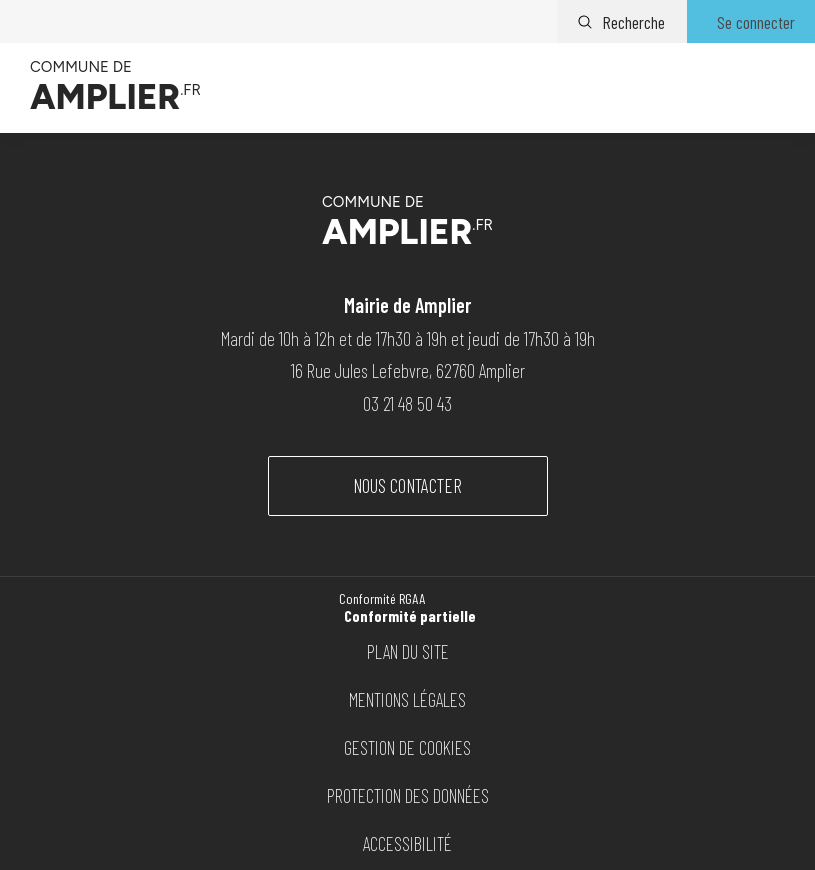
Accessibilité (407, 843)
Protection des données (408, 795)
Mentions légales (407, 699)
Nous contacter (407, 485)
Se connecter (756, 22)
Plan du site (408, 651)
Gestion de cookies (407, 747)
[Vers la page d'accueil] (115, 88)
